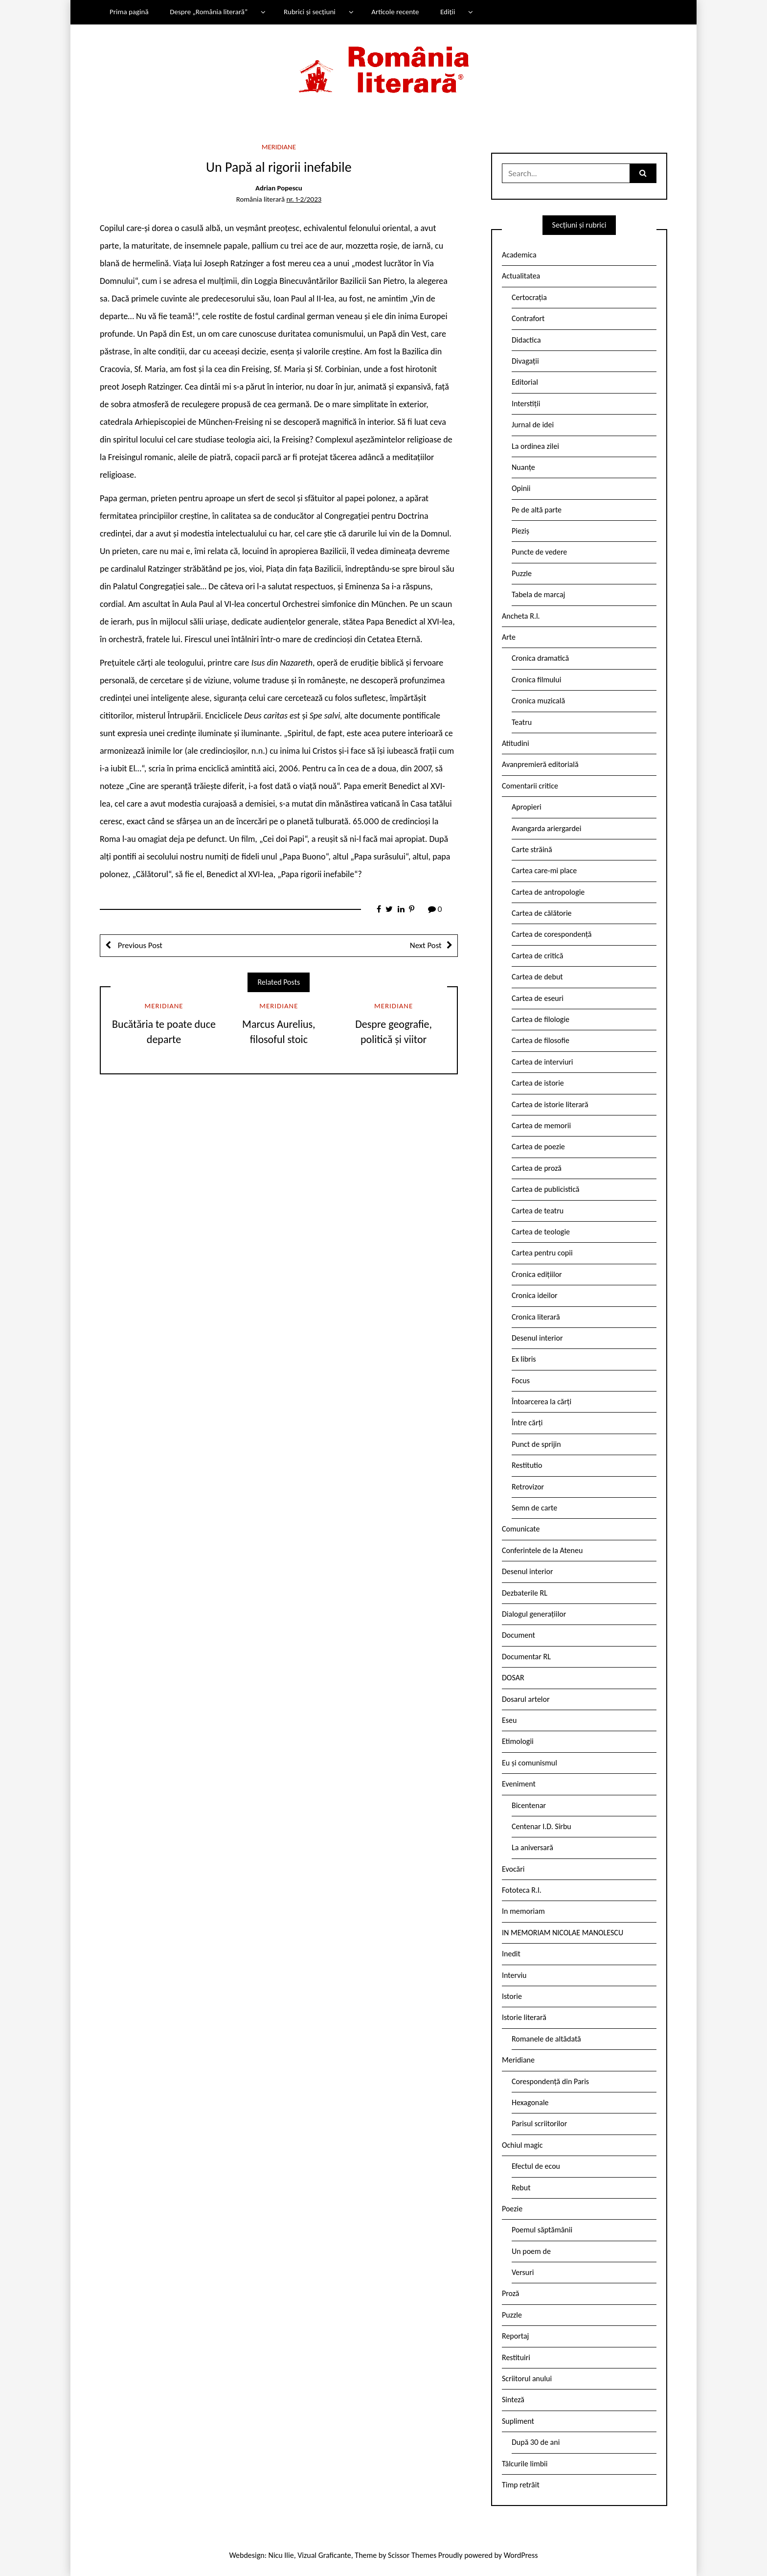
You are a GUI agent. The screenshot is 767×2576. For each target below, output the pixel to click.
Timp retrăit (521, 2484)
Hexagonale (530, 2102)
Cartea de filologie (540, 1019)
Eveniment (519, 1783)
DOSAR (513, 1677)
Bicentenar (529, 1805)
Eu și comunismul (529, 1762)
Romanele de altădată (546, 2038)
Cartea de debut (537, 976)
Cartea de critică (537, 955)
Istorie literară (524, 2017)
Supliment (518, 2421)
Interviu (514, 1975)
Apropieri (526, 807)
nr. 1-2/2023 (303, 199)
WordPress (521, 2555)
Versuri (523, 2272)
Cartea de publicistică (545, 1189)
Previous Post (139, 945)
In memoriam (523, 1911)
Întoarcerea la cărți (541, 1401)
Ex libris (524, 1359)
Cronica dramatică (540, 658)
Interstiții (526, 403)
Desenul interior (537, 1338)
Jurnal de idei (533, 424)
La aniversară (532, 1847)
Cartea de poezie (538, 1146)
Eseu (509, 1720)
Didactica (526, 340)
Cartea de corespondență (552, 934)
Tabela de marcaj (538, 594)
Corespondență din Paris (550, 2081)
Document (518, 1635)
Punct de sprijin (536, 1444)
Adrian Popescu (278, 188)
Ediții (447, 11)
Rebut (521, 2187)
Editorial (525, 382)
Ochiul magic (522, 2145)
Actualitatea (521, 275)
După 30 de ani (536, 2442)
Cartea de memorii (541, 1125)
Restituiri (516, 2357)
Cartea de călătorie (542, 913)
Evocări (513, 1869)
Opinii (521, 488)
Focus (521, 1380)
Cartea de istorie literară (550, 1104)
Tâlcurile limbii (524, 2463)
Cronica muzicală (538, 700)
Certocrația (529, 297)
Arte (509, 637)
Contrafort (528, 318)
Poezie (512, 2208)
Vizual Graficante (324, 2555)
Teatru (522, 722)
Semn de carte (534, 1507)
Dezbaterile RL (524, 1593)
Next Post (426, 945)
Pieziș (520, 530)
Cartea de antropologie (548, 892)
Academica (519, 254)
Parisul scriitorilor (539, 2123)
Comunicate (521, 1528)
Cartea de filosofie (540, 1040)
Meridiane (279, 146)
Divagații (525, 361)
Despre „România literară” (209, 11)
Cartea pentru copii (542, 1252)
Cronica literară (536, 1317)
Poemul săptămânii (542, 2229)
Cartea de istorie (538, 1083)
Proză (510, 2293)
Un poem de (531, 2251)
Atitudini (515, 743)
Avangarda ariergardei (547, 828)
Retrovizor (528, 1486)
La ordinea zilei (535, 446)
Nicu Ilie (281, 2555)
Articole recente (395, 11)
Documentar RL (526, 1656)
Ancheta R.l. (521, 616)
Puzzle (522, 573)
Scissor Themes (412, 2555)
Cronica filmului (536, 679)
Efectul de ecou (536, 2166)
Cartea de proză (537, 1168)
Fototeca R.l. (521, 1890)
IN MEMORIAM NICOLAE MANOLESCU (562, 1932)
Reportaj (515, 2336)
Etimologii (518, 1741)
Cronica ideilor (535, 1295)
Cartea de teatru (538, 1210)
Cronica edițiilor (537, 1274)
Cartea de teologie (541, 1231)
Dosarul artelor (526, 1699)
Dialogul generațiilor (534, 1614)
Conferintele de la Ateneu (542, 1550)
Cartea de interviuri (542, 1062)
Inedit (511, 1953)
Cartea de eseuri (538, 998)
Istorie (512, 1996)
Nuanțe (523, 467)
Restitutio (527, 1465)
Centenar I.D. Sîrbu (541, 1826)
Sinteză (513, 2399)
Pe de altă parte (537, 509)
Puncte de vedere (539, 552)
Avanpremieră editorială (540, 764)
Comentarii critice (530, 785)
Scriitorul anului (527, 2378)
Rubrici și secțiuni (310, 11)
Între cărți (527, 1422)
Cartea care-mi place (544, 870)
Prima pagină (129, 11)
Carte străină (532, 849)
